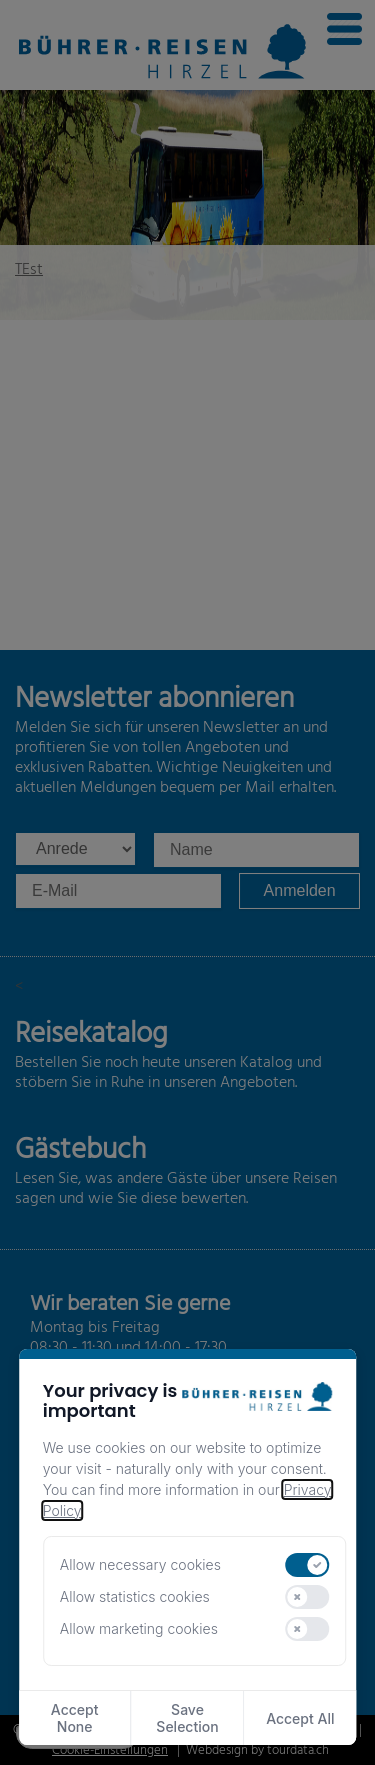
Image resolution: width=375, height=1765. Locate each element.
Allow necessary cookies (140, 1564)
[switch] (308, 1565)
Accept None (75, 1718)
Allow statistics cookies (135, 1596)
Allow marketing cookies (139, 1628)
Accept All (300, 1718)
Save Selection (187, 1718)
